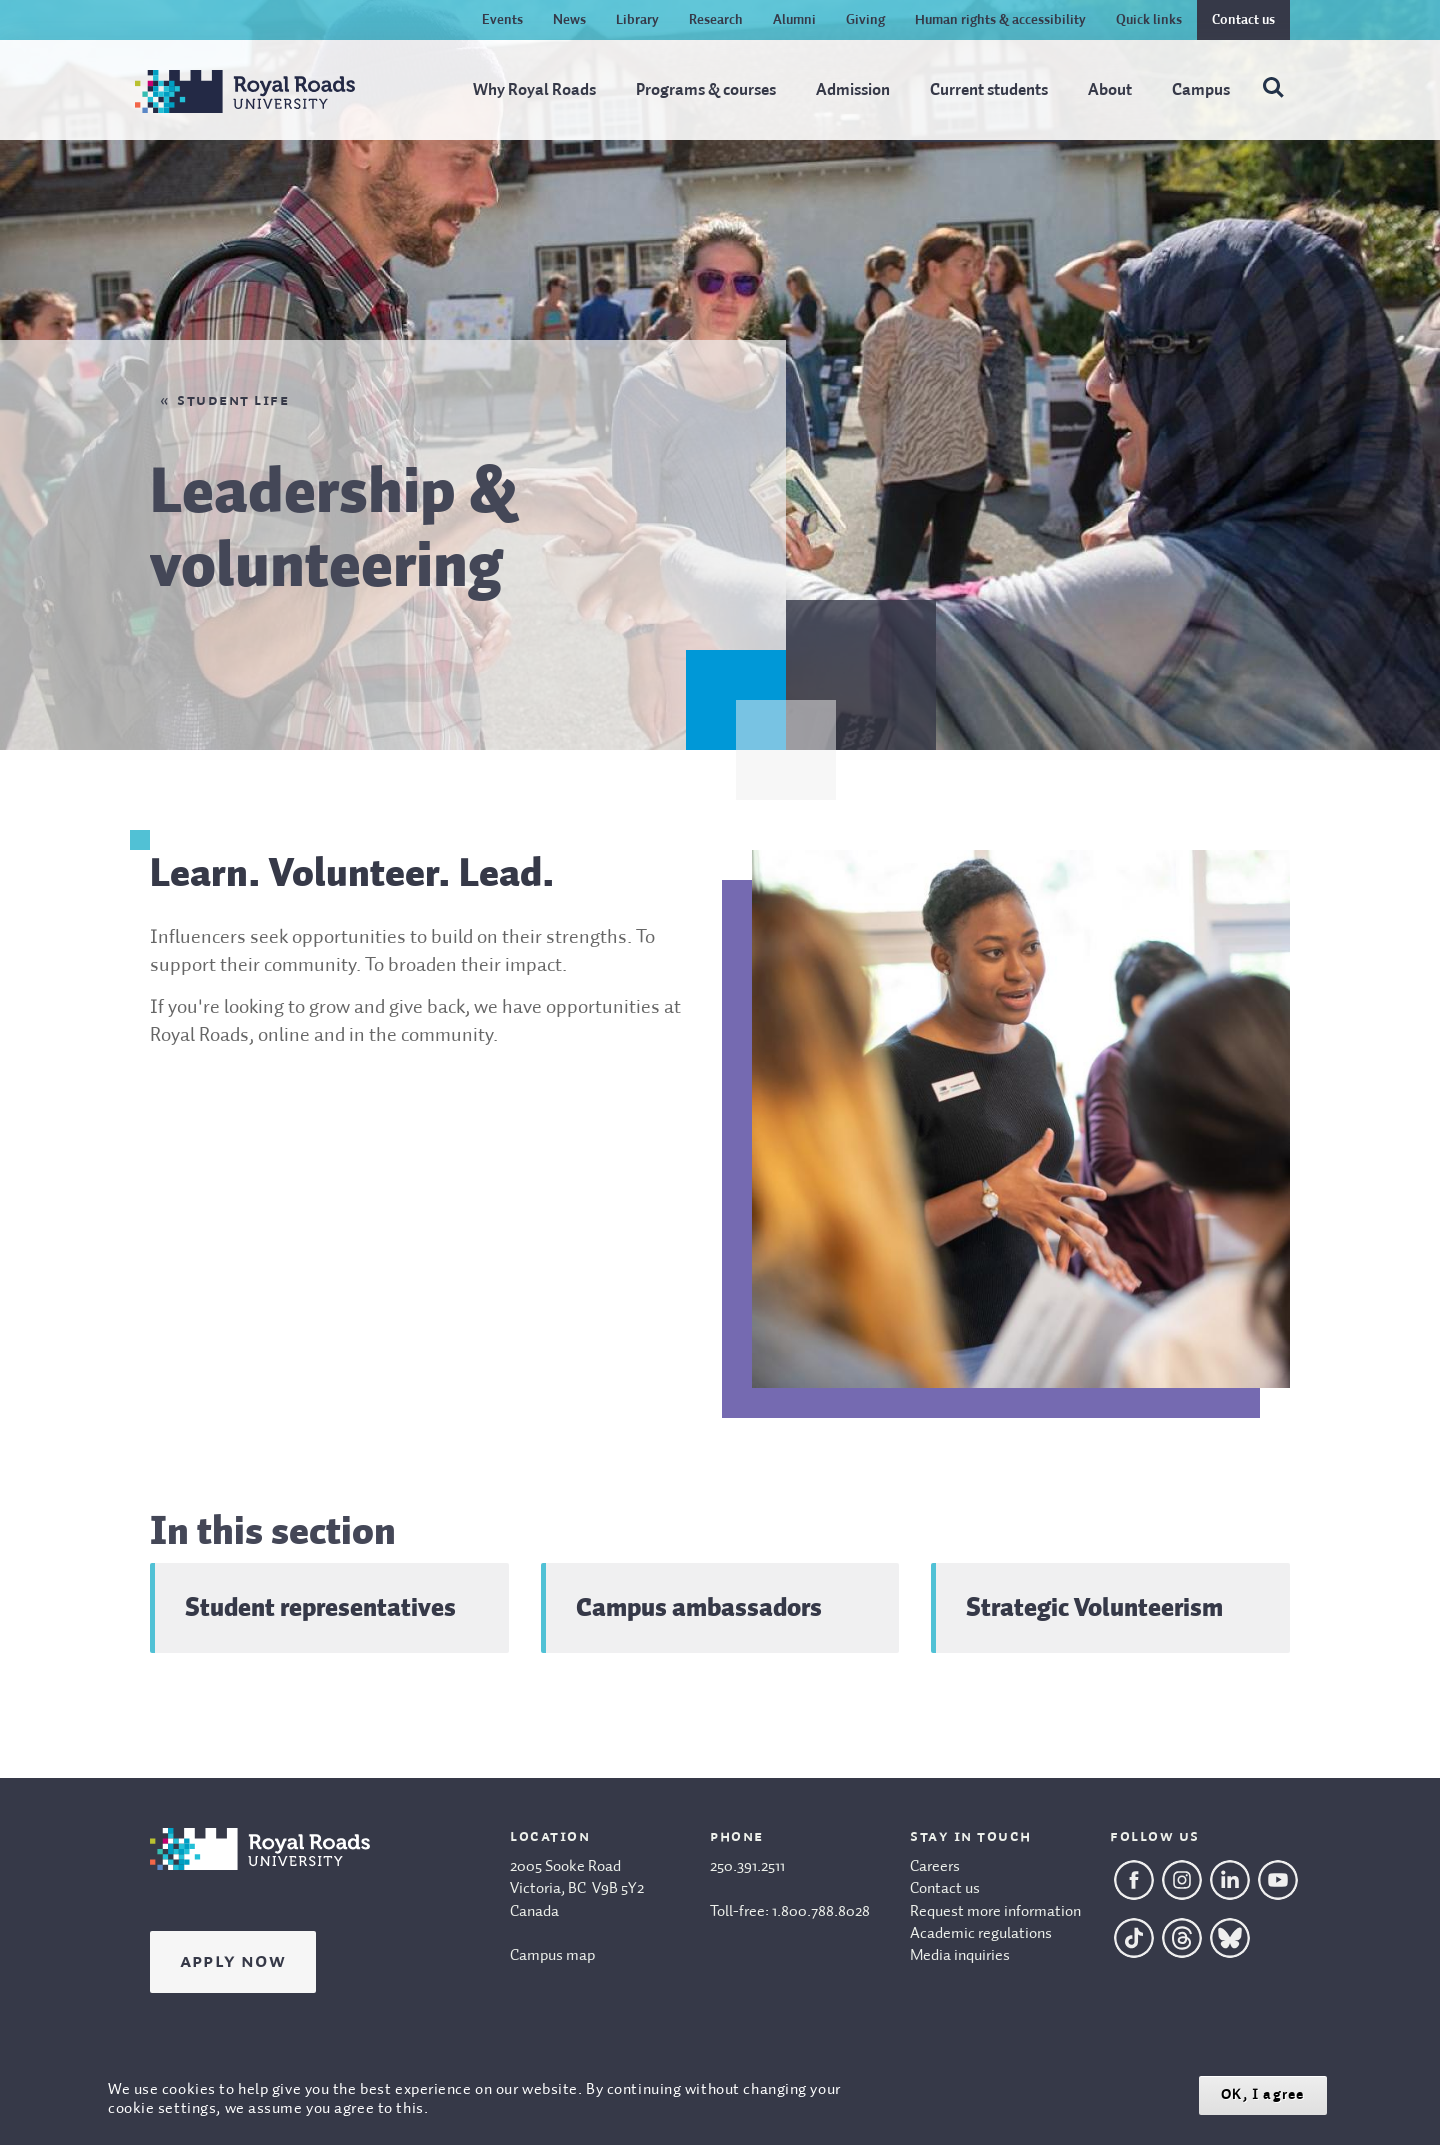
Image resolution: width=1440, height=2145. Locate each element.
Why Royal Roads (534, 90)
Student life (233, 401)
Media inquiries (960, 1956)
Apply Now (233, 1962)
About (1110, 90)
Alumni (794, 20)
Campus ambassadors (699, 1607)
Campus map (552, 1956)
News (569, 20)
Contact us (1243, 20)
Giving (865, 20)
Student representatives (320, 1607)
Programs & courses (706, 90)
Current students (989, 90)
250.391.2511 (747, 1867)
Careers (935, 1867)
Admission (853, 90)
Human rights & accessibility (1000, 20)
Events (502, 20)
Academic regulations (981, 1934)
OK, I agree (1262, 2094)
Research (716, 20)
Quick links (1149, 20)
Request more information (995, 1912)
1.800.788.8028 (821, 1912)
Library (637, 20)
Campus (1201, 90)
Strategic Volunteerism (1094, 1607)
